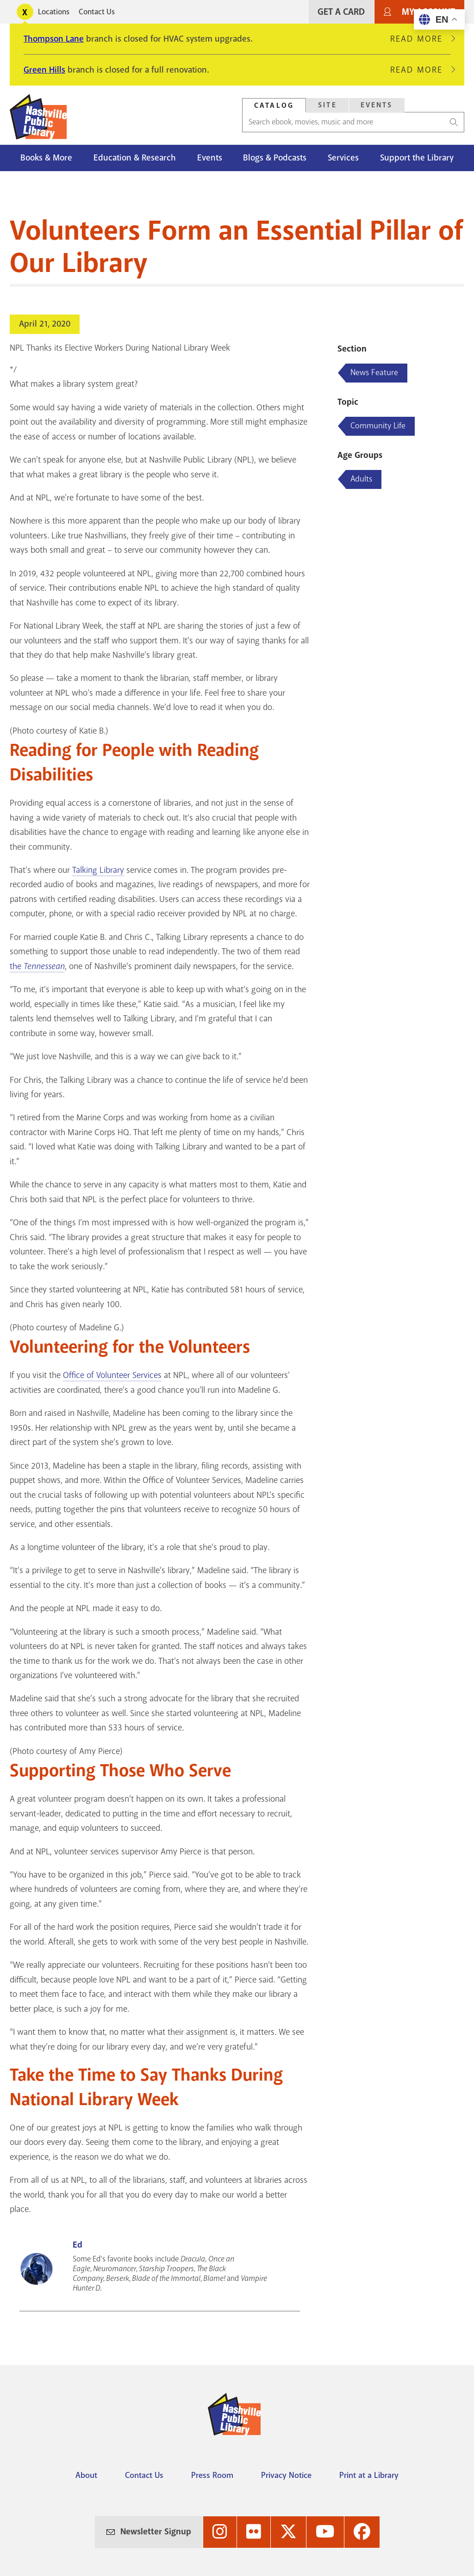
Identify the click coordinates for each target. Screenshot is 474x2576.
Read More (420, 38)
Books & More (46, 157)
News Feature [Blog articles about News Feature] (374, 372)
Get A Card (341, 12)
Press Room (212, 2475)
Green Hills (44, 69)
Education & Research (135, 157)
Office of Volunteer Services (112, 1375)
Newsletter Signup (155, 2531)
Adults (361, 479)
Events (209, 157)
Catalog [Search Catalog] (274, 105)
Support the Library (417, 157)
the (37, 966)
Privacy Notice (286, 2475)
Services (343, 157)
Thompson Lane (54, 38)
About (86, 2475)
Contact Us (97, 12)
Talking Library (98, 870)
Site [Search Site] (327, 105)
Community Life (377, 425)
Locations (53, 12)
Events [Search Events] (377, 105)
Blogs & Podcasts (274, 157)
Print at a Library (369, 2475)
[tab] (274, 105)
